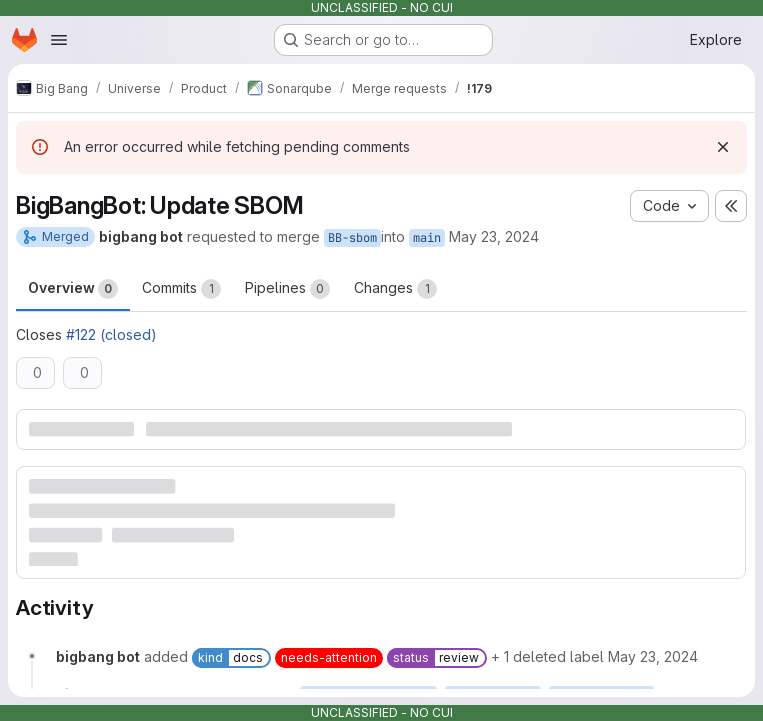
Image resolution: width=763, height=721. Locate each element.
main (427, 238)
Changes (395, 289)
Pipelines (287, 289)
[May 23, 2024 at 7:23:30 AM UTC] (653, 656)
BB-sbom (352, 238)
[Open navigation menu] (59, 40)
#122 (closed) (111, 334)
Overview (73, 289)
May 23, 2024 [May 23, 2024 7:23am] (494, 236)
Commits (181, 289)
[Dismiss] (723, 147)
